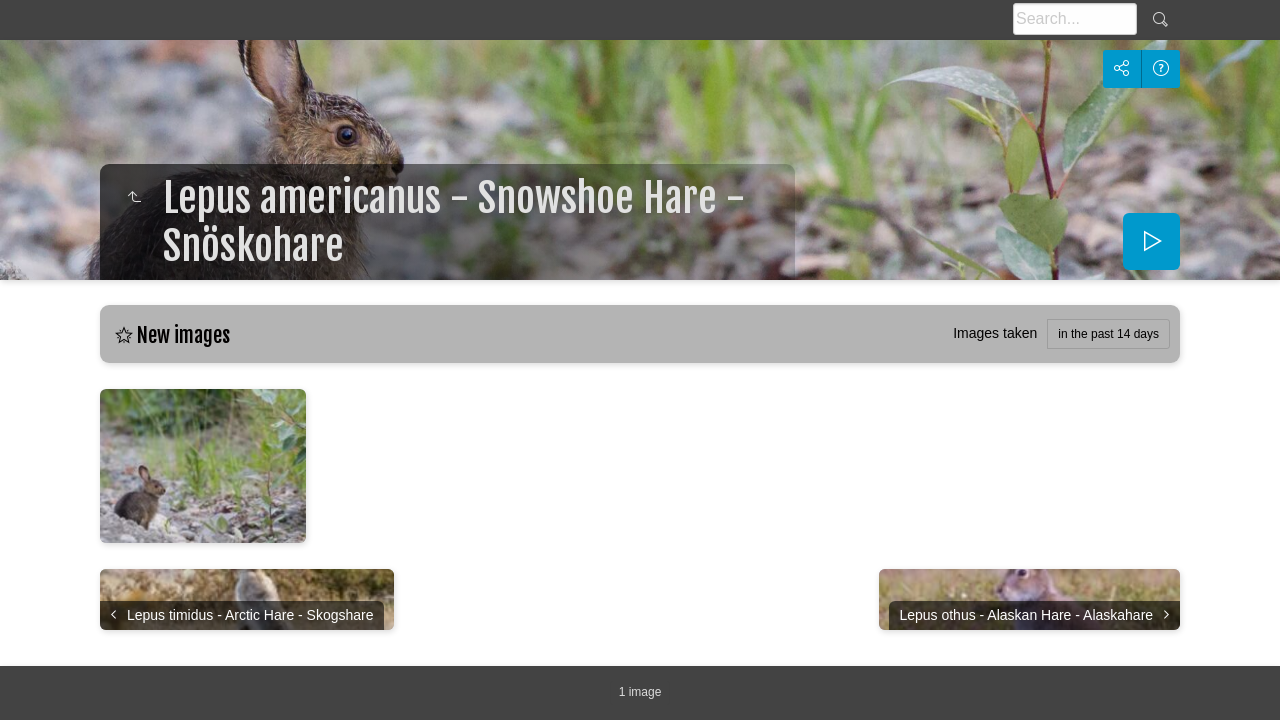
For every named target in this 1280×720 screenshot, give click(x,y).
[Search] (1075, 19)
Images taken (995, 333)
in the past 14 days (1108, 334)
